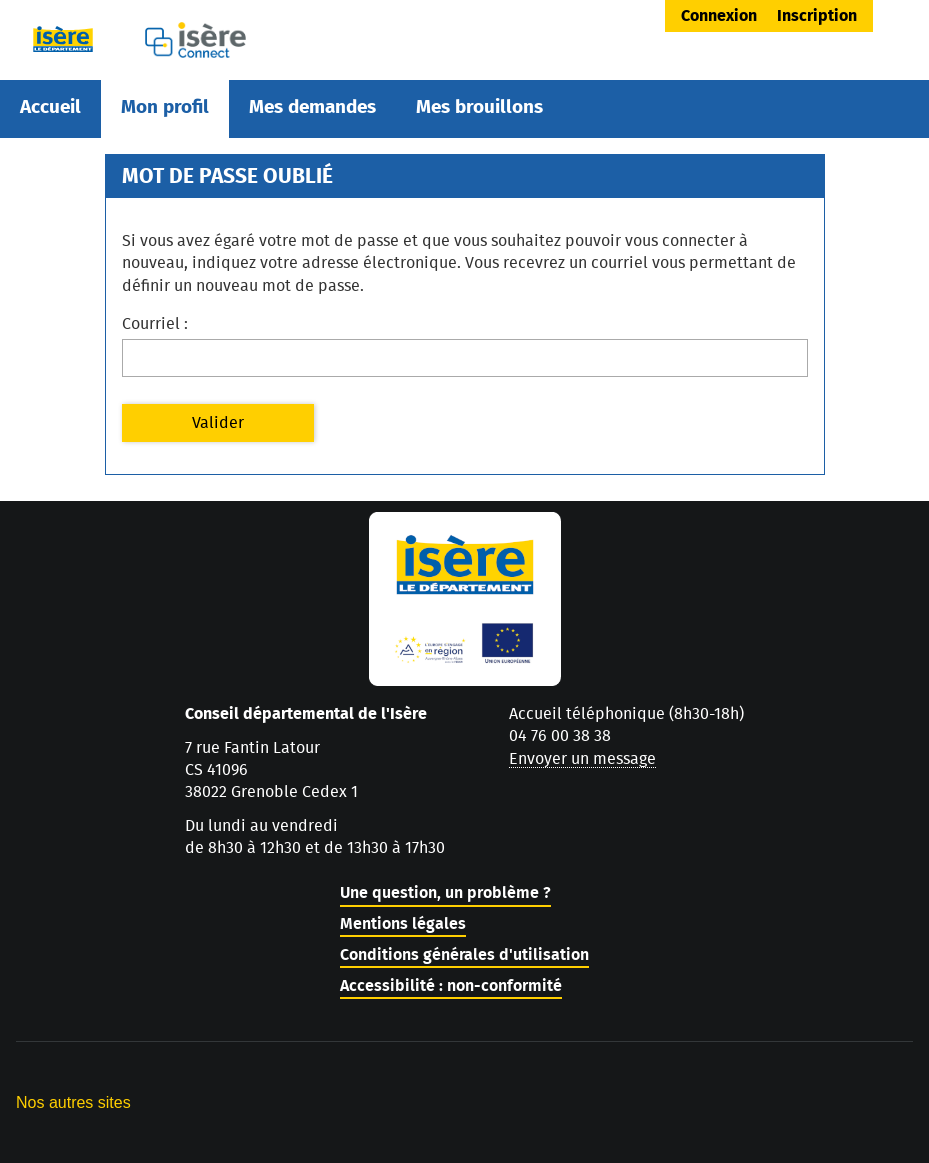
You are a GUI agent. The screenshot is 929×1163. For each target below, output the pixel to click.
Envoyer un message (582, 759)
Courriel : (155, 324)
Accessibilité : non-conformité (451, 986)
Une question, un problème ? (445, 893)
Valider (218, 423)
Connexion (719, 16)
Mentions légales (403, 924)
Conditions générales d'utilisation (464, 955)
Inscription (817, 16)
